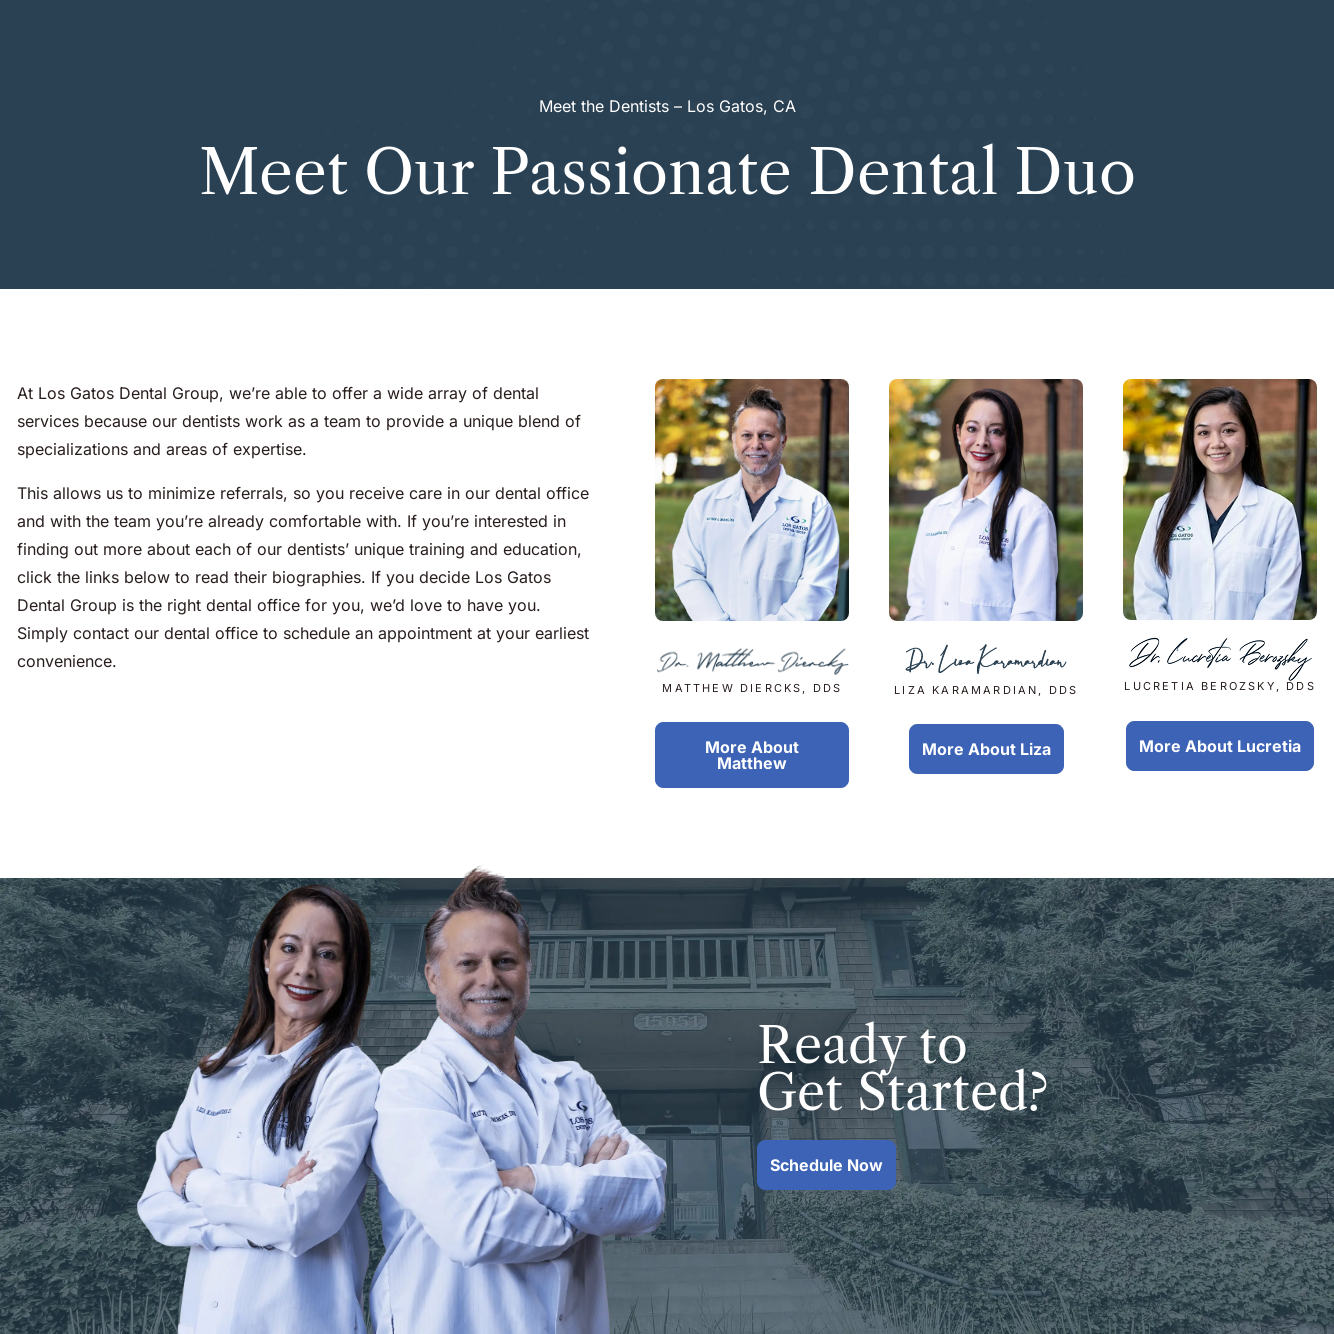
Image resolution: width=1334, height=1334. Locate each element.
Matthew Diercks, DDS (753, 669)
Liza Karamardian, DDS (986, 671)
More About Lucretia (1220, 746)
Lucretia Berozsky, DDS (1219, 668)
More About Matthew (752, 755)
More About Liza (986, 749)
